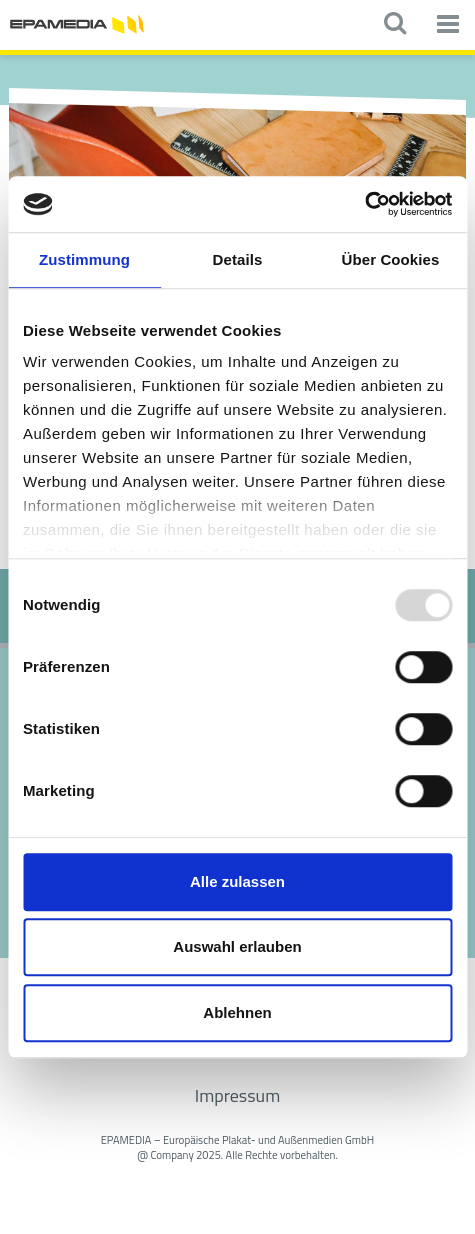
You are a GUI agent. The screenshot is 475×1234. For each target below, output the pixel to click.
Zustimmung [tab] (84, 259)
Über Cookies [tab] (391, 259)
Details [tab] (238, 259)
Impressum (237, 1095)
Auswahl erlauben (237, 946)
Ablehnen (237, 1012)
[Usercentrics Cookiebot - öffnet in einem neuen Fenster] (364, 204)
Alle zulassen (237, 881)
